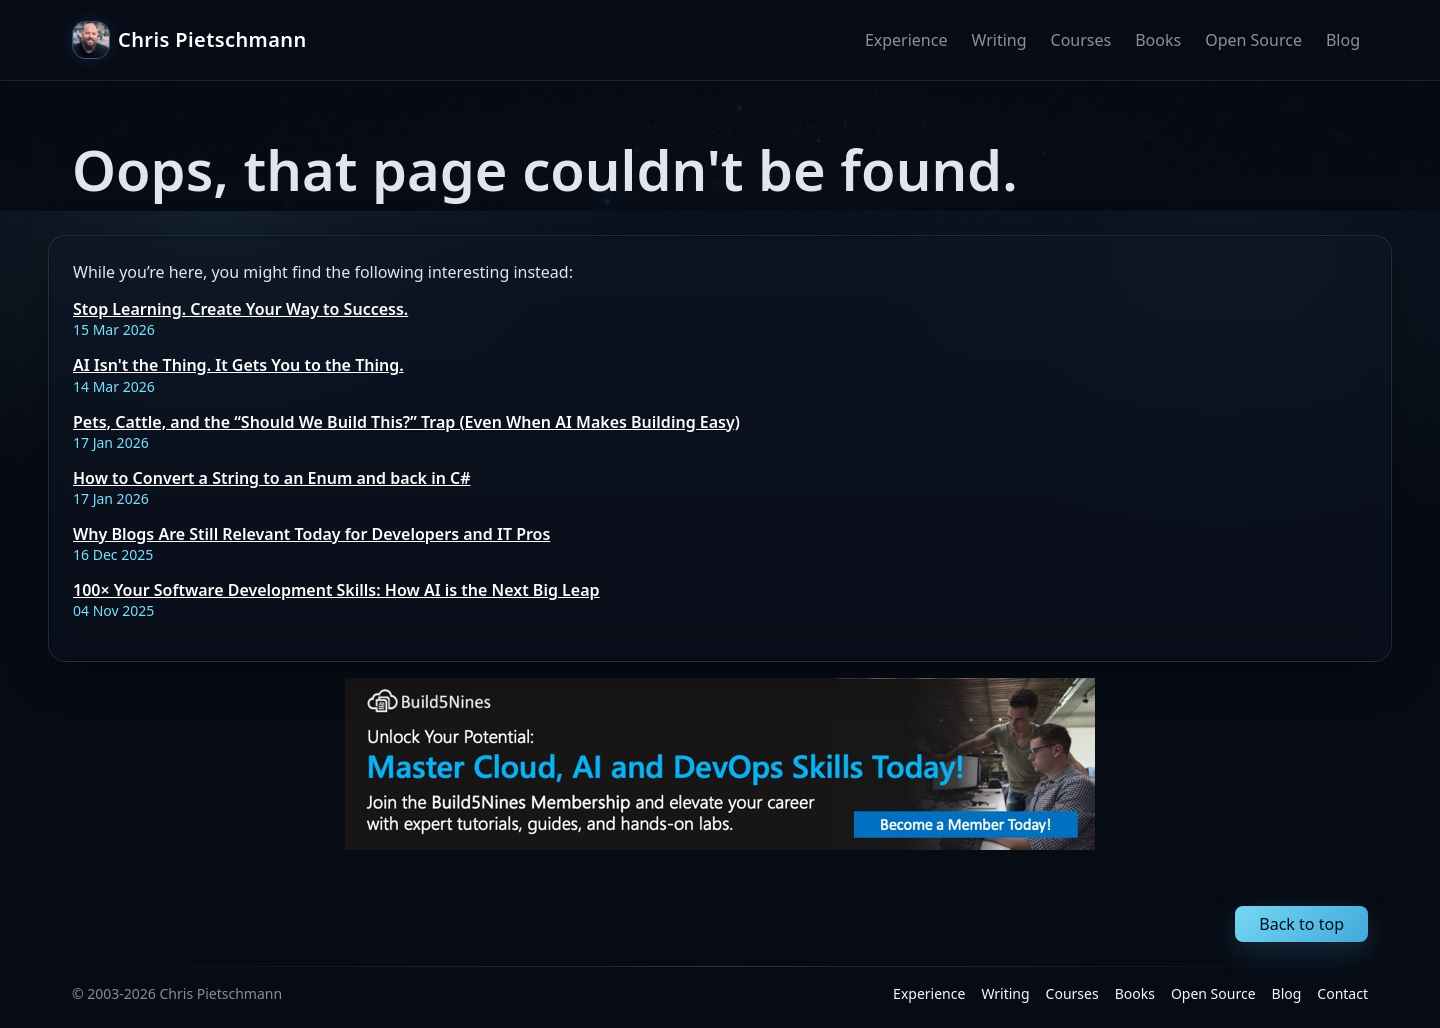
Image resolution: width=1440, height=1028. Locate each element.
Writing (998, 40)
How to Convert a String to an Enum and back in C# (272, 478)
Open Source (1253, 40)
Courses (1081, 40)
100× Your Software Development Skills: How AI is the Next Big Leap (336, 590)
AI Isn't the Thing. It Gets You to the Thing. (238, 365)
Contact (1342, 993)
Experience (906, 40)
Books (1158, 40)
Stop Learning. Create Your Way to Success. (240, 309)
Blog (1343, 40)
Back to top (1301, 924)
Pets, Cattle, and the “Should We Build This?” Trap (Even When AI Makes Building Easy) (406, 422)
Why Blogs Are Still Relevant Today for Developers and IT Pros (311, 534)
